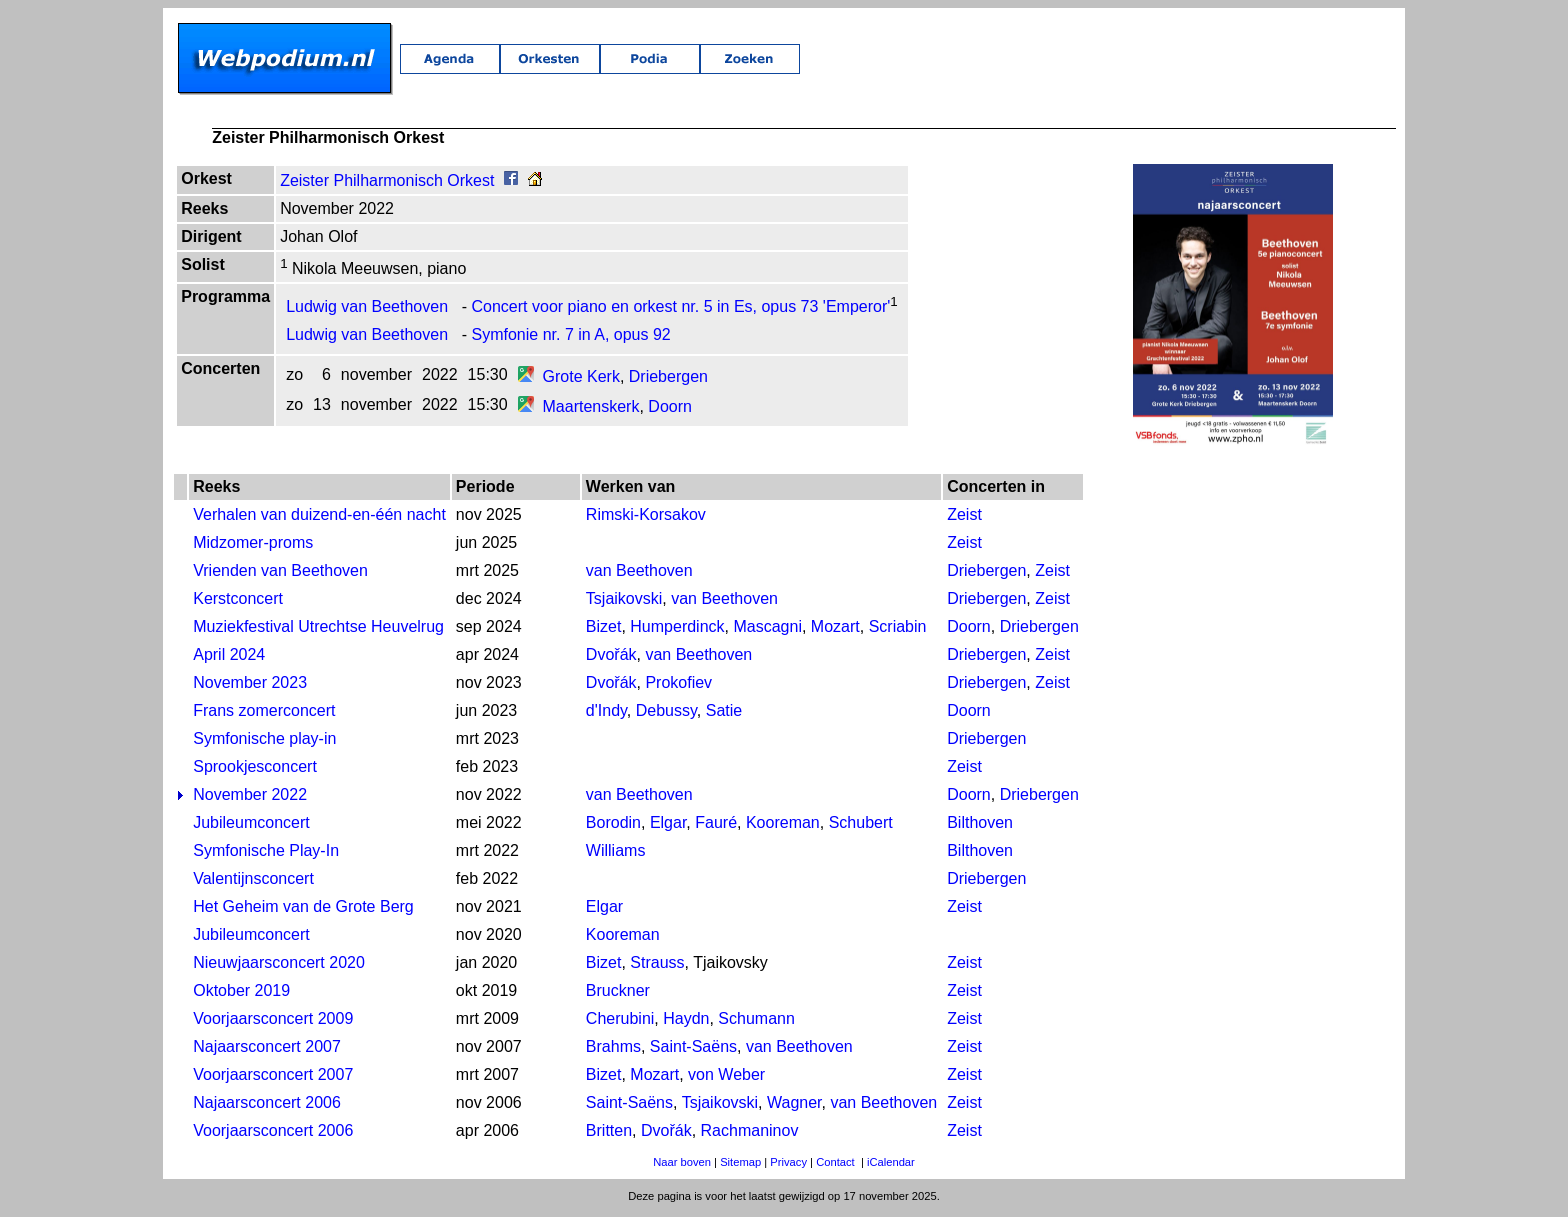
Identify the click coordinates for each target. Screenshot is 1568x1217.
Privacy (788, 1166)
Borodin (613, 826)
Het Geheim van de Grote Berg (303, 910)
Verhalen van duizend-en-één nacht (319, 518)
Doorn (670, 410)
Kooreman (783, 826)
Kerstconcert (238, 602)
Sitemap (740, 1166)
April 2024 (229, 658)
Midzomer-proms (253, 546)
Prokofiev (678, 686)
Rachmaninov (750, 1134)
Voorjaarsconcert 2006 (273, 1134)
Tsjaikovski (624, 602)
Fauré (716, 826)
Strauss (657, 966)
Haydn (686, 1022)
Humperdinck (677, 630)
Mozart (835, 630)
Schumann (756, 1022)
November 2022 (250, 798)
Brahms (613, 1050)
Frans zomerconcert (264, 714)
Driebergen (668, 380)
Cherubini (620, 1022)
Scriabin (898, 630)
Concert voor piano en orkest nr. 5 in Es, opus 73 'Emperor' (681, 310)
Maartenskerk (591, 410)
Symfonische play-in (264, 742)
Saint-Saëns (693, 1050)
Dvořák (611, 658)
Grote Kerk (581, 380)
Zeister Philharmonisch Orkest (387, 184)
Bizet (604, 630)
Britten (609, 1134)
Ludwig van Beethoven (367, 310)
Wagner (794, 1106)
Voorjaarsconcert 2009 (273, 1022)
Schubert (861, 826)
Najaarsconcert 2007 (267, 1050)
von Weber (726, 1078)
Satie (724, 714)
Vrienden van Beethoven (280, 574)
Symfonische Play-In (266, 854)
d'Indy (606, 714)
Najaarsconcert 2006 (267, 1106)
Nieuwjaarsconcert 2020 (279, 966)
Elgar (668, 826)
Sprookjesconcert (255, 770)
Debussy (666, 714)
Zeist (964, 518)
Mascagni (767, 630)
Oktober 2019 (241, 994)
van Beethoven (639, 574)
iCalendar (891, 1166)
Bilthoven (980, 826)
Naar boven (682, 1166)
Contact (835, 1166)
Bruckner (618, 994)
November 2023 (250, 686)
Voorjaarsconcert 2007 (273, 1078)
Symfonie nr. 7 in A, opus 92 (571, 338)
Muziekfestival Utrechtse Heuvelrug (318, 630)
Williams (616, 854)
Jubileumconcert (251, 826)
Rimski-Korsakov (646, 518)
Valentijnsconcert (253, 882)
